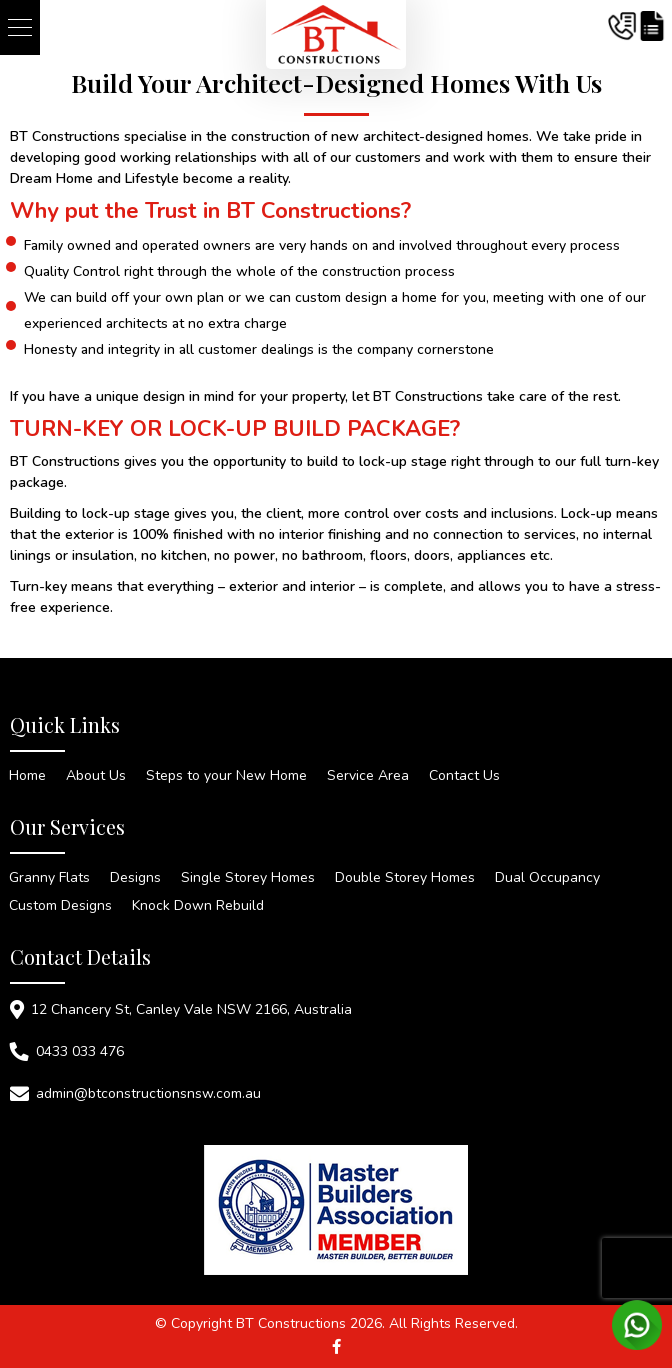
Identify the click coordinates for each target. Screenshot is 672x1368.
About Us (96, 776)
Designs (135, 878)
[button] (20, 27)
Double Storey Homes (405, 878)
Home (27, 776)
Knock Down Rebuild (198, 906)
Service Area (368, 776)
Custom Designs (60, 906)
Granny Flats (49, 878)
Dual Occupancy (547, 878)
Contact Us (464, 776)
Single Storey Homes (248, 878)
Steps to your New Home (226, 776)
